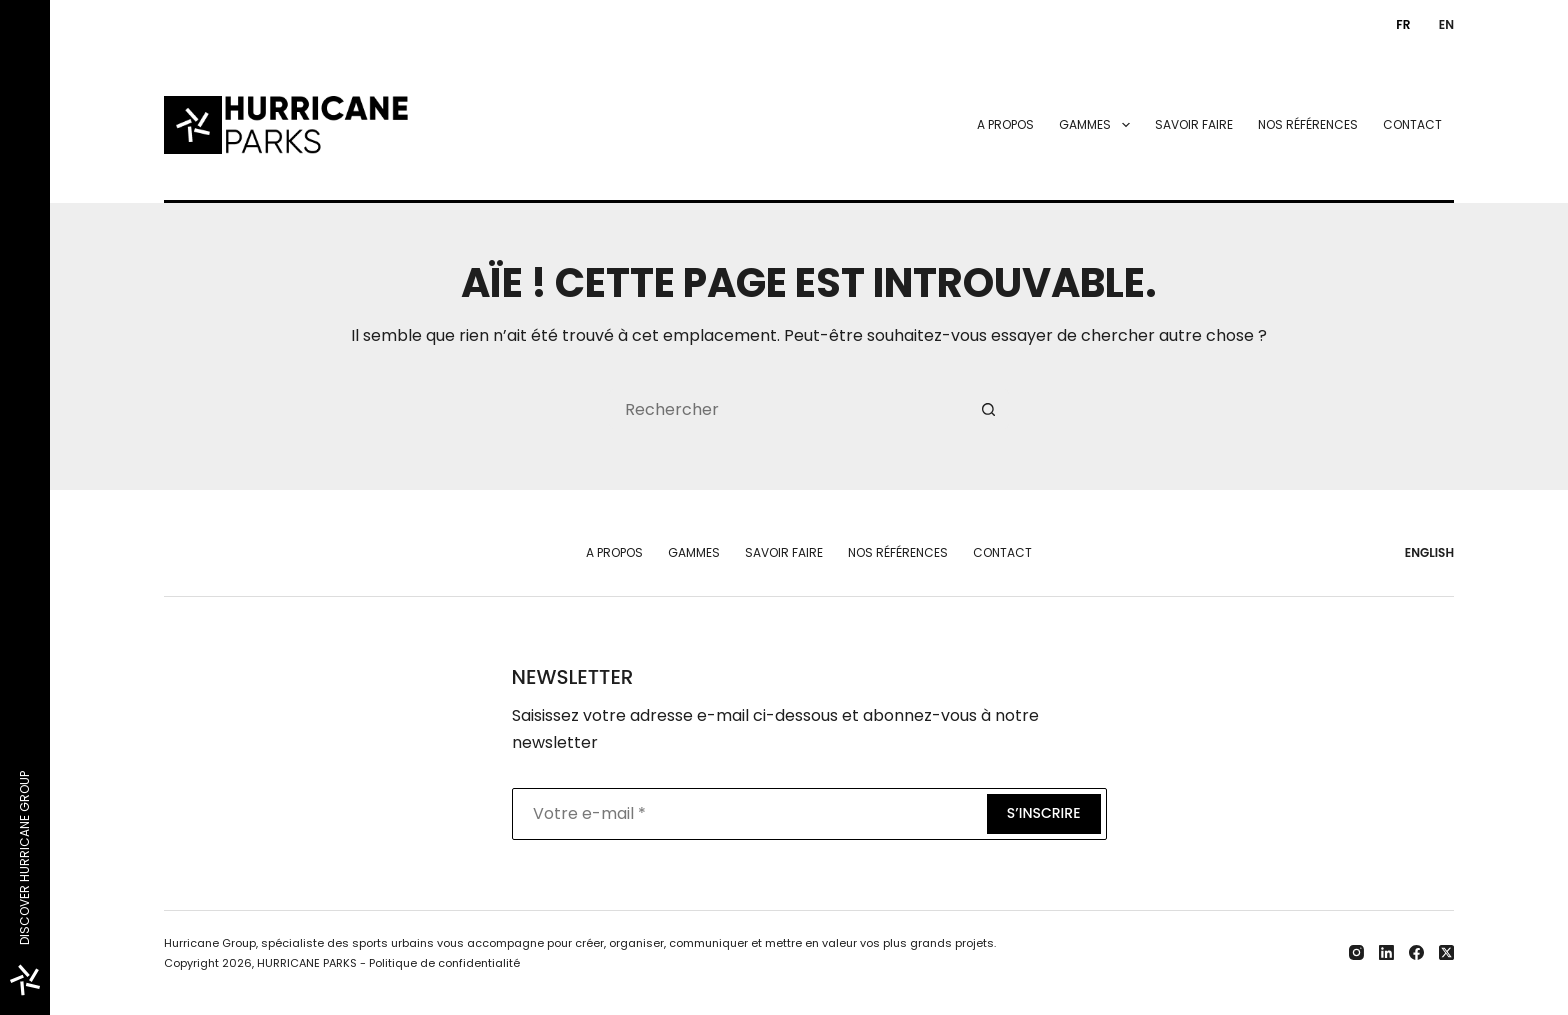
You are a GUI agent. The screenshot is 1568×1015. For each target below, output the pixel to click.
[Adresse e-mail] (747, 814)
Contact (1412, 124)
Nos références (1308, 124)
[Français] (1399, 25)
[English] (1442, 25)
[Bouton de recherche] (989, 409)
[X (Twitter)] (1446, 952)
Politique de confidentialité (444, 963)
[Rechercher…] (789, 409)
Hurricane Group (210, 943)
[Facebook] (1416, 952)
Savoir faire (1194, 124)
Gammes (1098, 125)
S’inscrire (1044, 813)
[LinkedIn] (1386, 952)
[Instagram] (1356, 952)
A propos (1005, 124)
